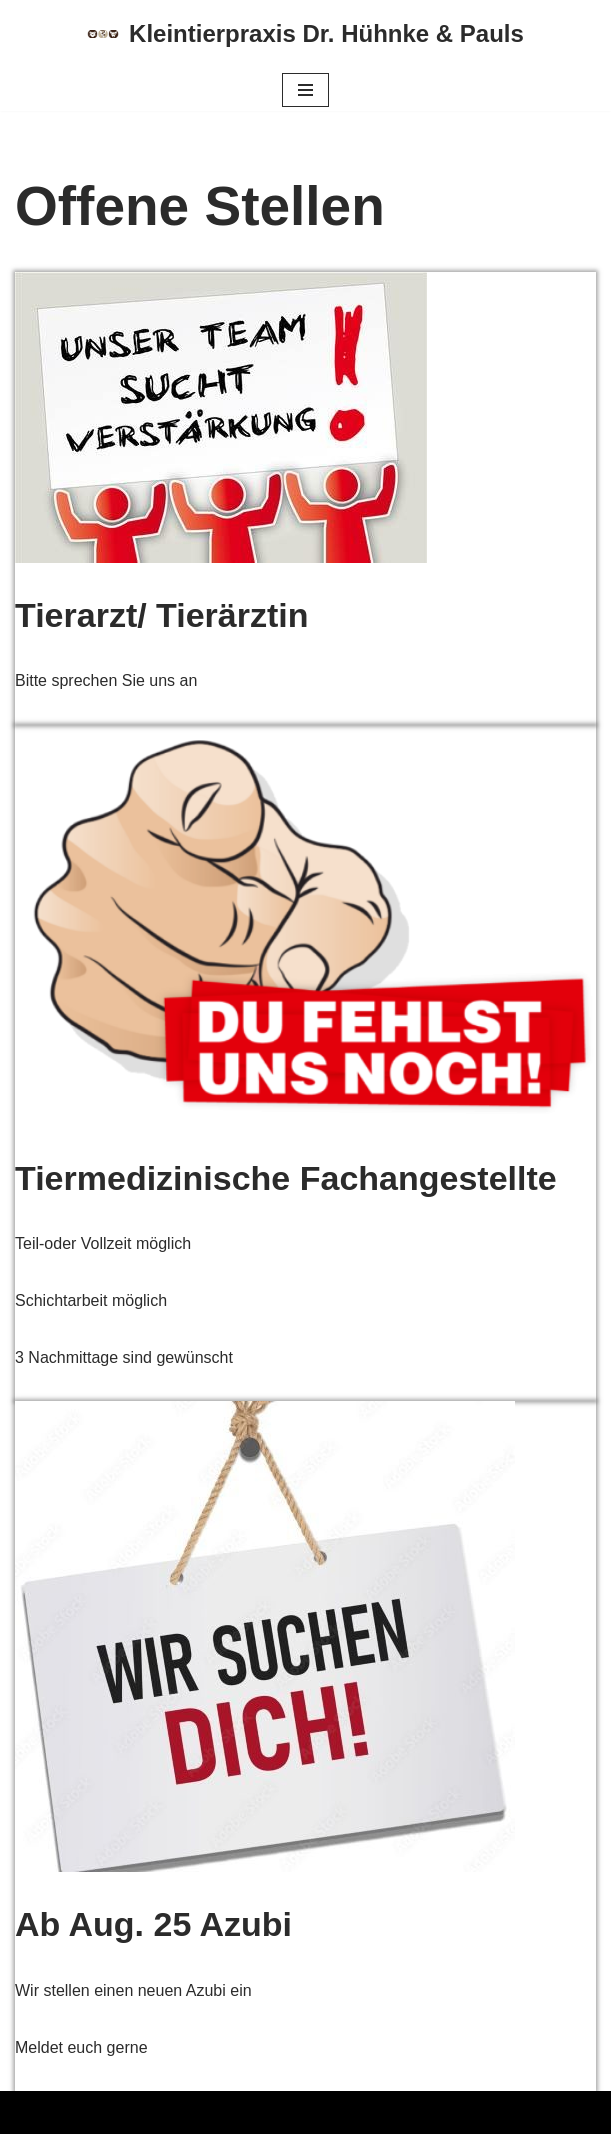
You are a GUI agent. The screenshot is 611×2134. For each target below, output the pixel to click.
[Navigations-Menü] (305, 90)
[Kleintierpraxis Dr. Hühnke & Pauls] (305, 34)
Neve (33, 2112)
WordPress (216, 2112)
